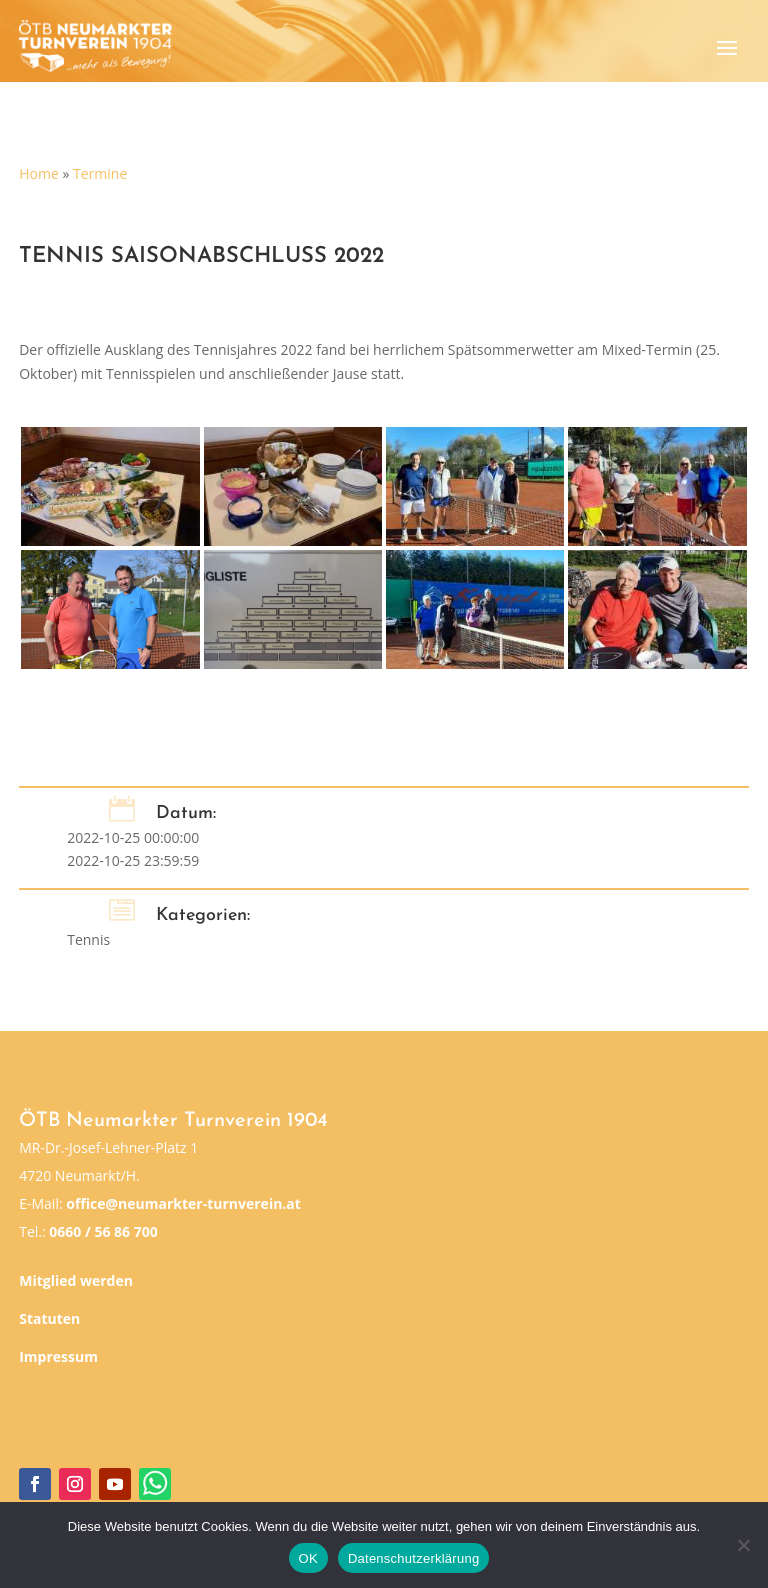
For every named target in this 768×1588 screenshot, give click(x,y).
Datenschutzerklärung (413, 1558)
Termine (100, 173)
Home (39, 173)
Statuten (49, 1318)
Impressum (58, 1356)
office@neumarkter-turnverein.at (183, 1203)
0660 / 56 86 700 (103, 1231)
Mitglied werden (76, 1280)
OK (308, 1558)
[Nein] (743, 1545)
